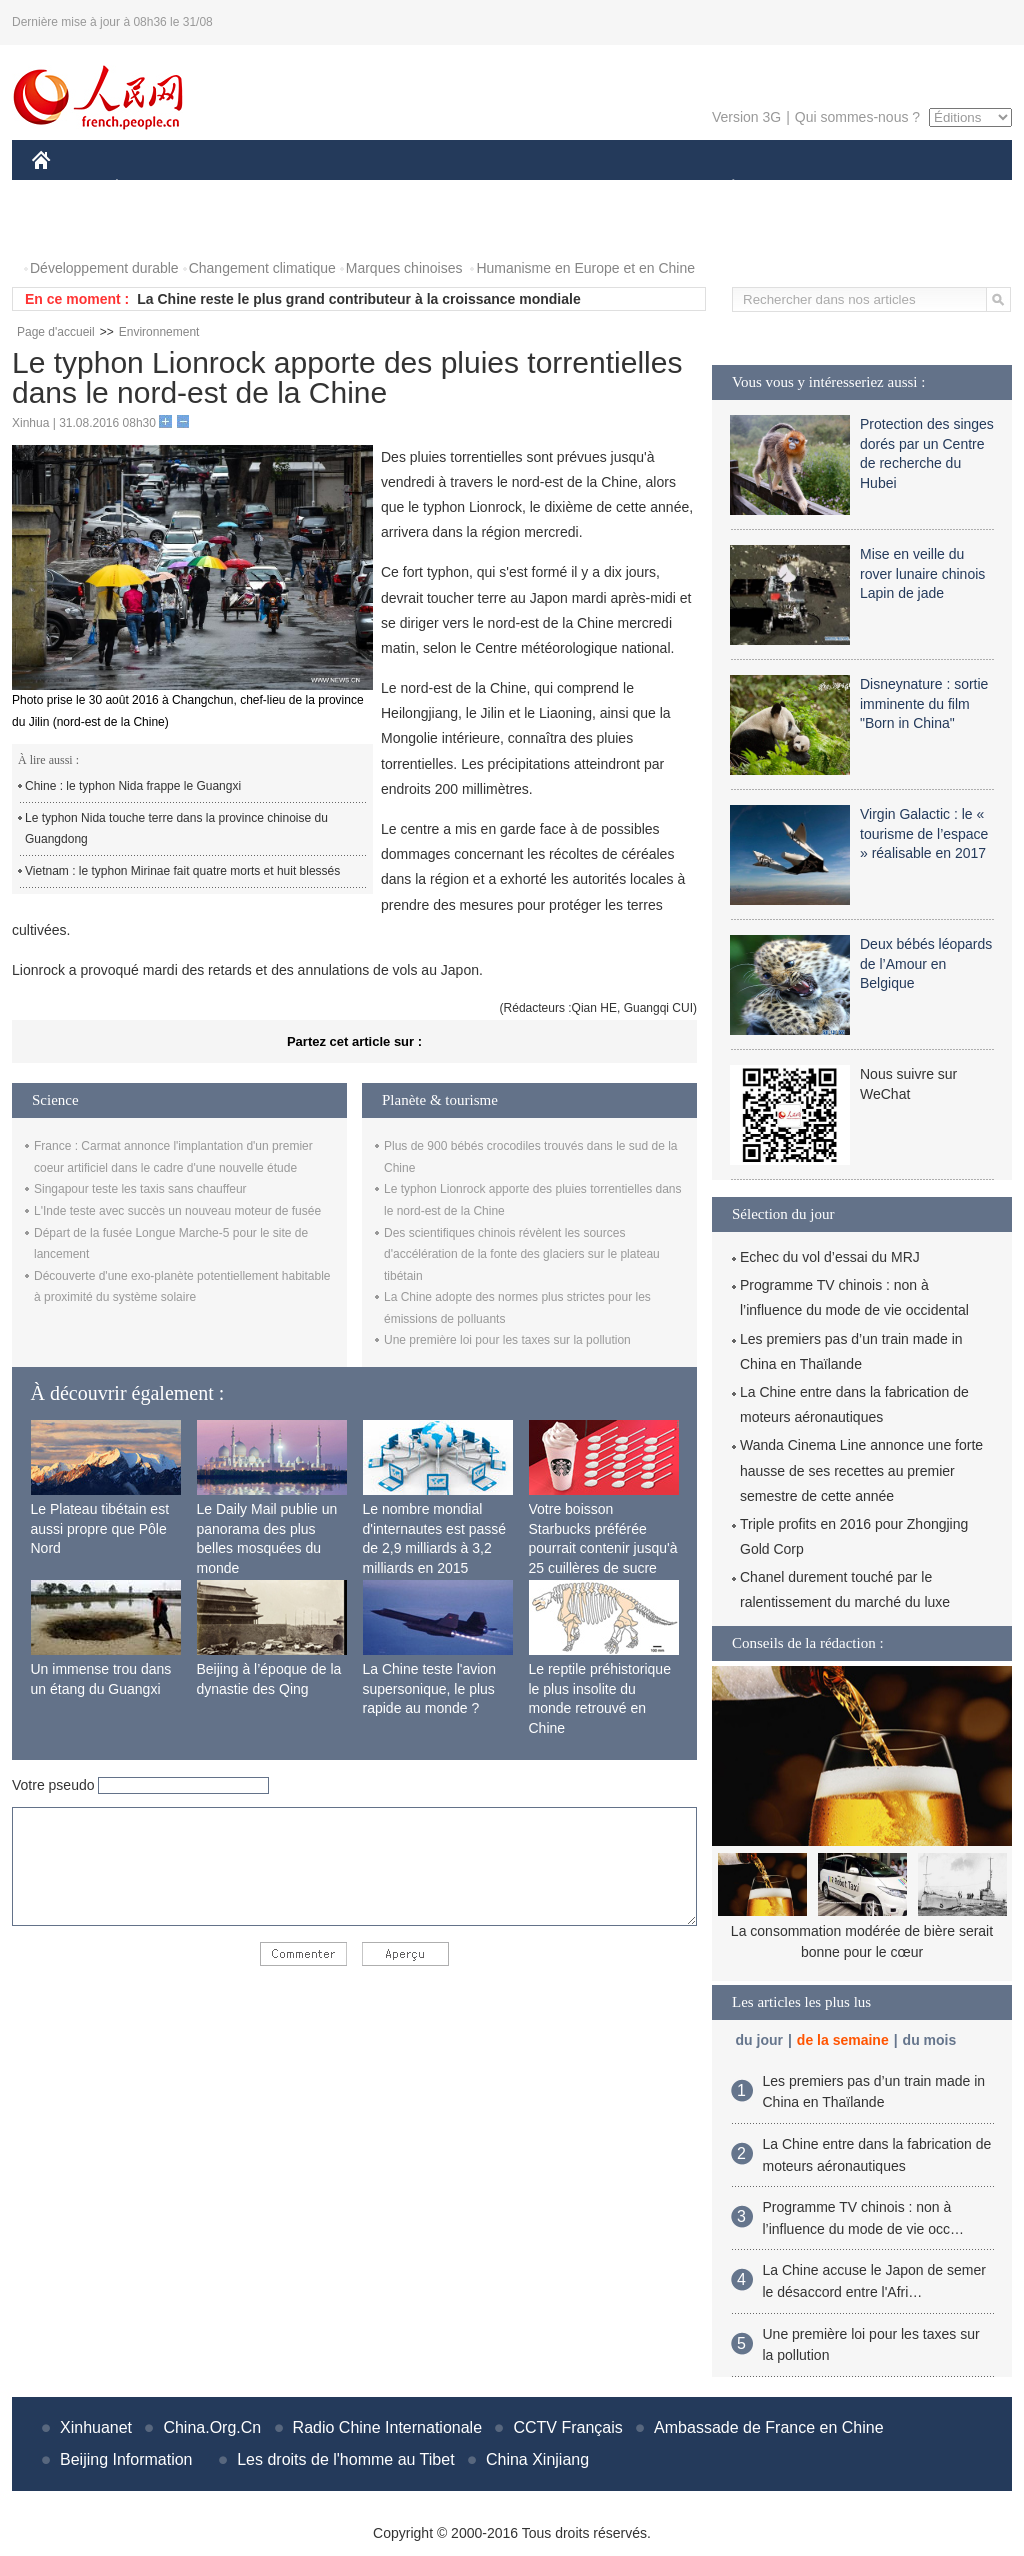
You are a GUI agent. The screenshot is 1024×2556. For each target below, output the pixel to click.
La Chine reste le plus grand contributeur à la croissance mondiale (358, 299)
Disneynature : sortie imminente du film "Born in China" (924, 703)
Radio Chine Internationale (387, 2427)
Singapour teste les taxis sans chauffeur (140, 1189)
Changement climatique (262, 268)
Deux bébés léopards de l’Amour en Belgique (926, 963)
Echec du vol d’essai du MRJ (830, 1257)
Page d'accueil (56, 332)
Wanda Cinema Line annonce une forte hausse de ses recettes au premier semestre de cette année (861, 1470)
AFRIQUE (328, 188)
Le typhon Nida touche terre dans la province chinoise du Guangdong (176, 829)
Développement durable (104, 268)
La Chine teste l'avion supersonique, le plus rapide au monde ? (429, 1688)
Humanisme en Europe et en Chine (585, 268)
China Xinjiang (537, 2459)
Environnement (159, 332)
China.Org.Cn (212, 2427)
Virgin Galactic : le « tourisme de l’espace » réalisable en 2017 (924, 833)
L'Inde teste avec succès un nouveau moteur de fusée (177, 1211)
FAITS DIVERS (614, 188)
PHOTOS (73, 228)
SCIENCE (416, 188)
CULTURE (506, 188)
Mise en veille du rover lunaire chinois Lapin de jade (922, 573)
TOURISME (888, 188)
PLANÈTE (722, 188)
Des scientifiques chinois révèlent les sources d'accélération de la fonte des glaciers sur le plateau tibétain (522, 1254)
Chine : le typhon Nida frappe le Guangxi (133, 786)
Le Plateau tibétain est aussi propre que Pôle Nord (100, 1528)
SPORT (802, 188)
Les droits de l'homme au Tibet (345, 2459)
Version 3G (746, 117)
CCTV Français (567, 2427)
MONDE (244, 188)
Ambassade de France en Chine (768, 2427)
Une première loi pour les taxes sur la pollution (507, 1340)
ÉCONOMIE (153, 188)
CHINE (66, 188)
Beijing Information (126, 2459)
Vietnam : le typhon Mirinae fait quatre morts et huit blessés (182, 871)
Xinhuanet (96, 2427)
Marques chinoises (404, 268)
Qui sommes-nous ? (857, 117)
